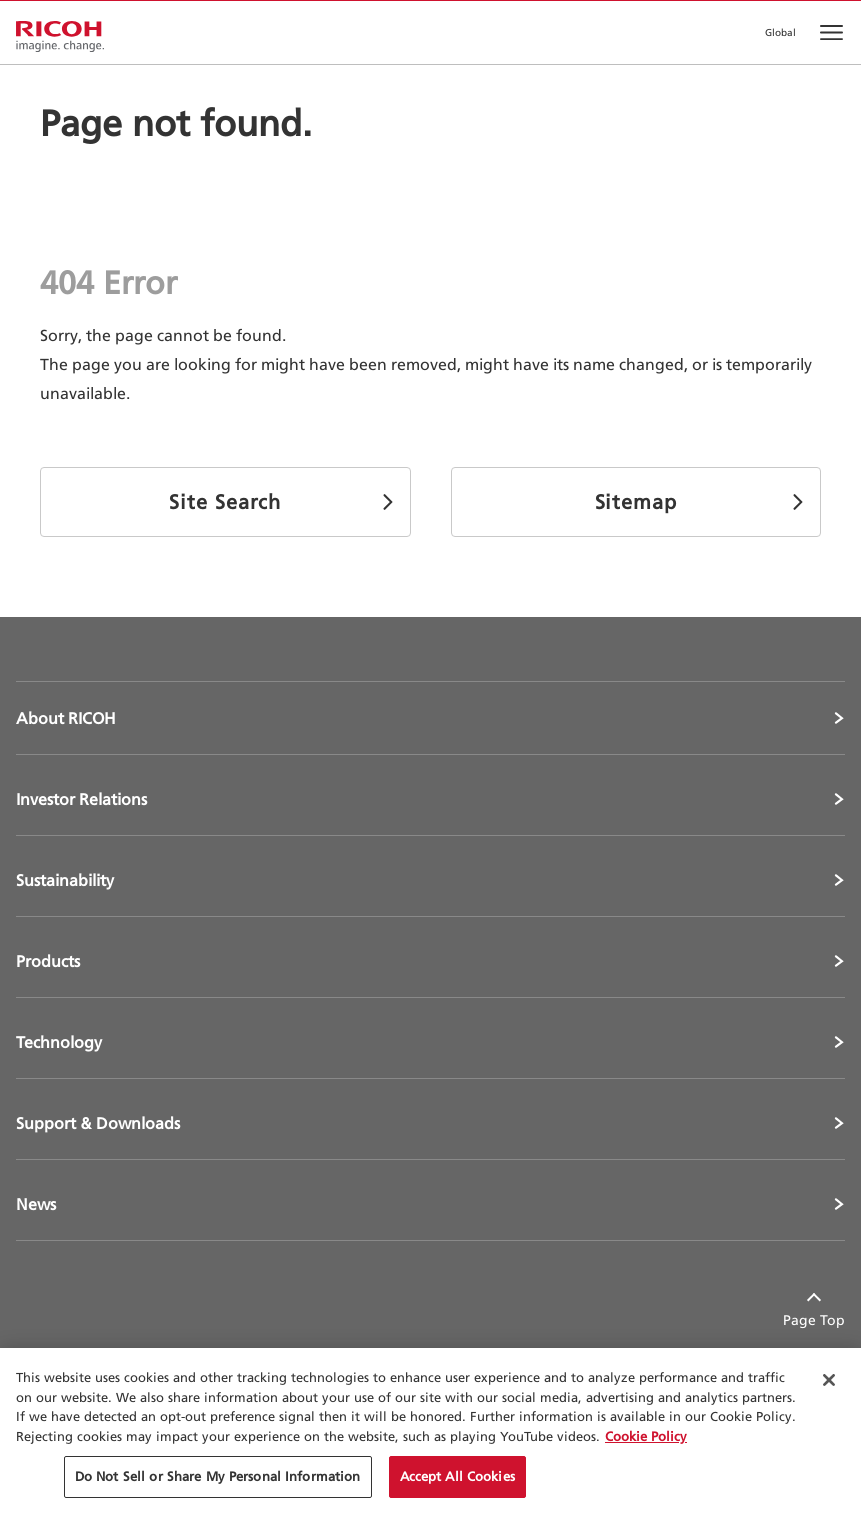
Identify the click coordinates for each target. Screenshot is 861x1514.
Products (48, 961)
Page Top (814, 1319)
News (36, 1204)
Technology (59, 1042)
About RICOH (66, 718)
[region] (430, 1431)
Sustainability (65, 880)
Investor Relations (81, 799)
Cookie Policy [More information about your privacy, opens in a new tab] (646, 1436)
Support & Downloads (98, 1123)
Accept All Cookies (457, 1476)
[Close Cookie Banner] (829, 1380)
